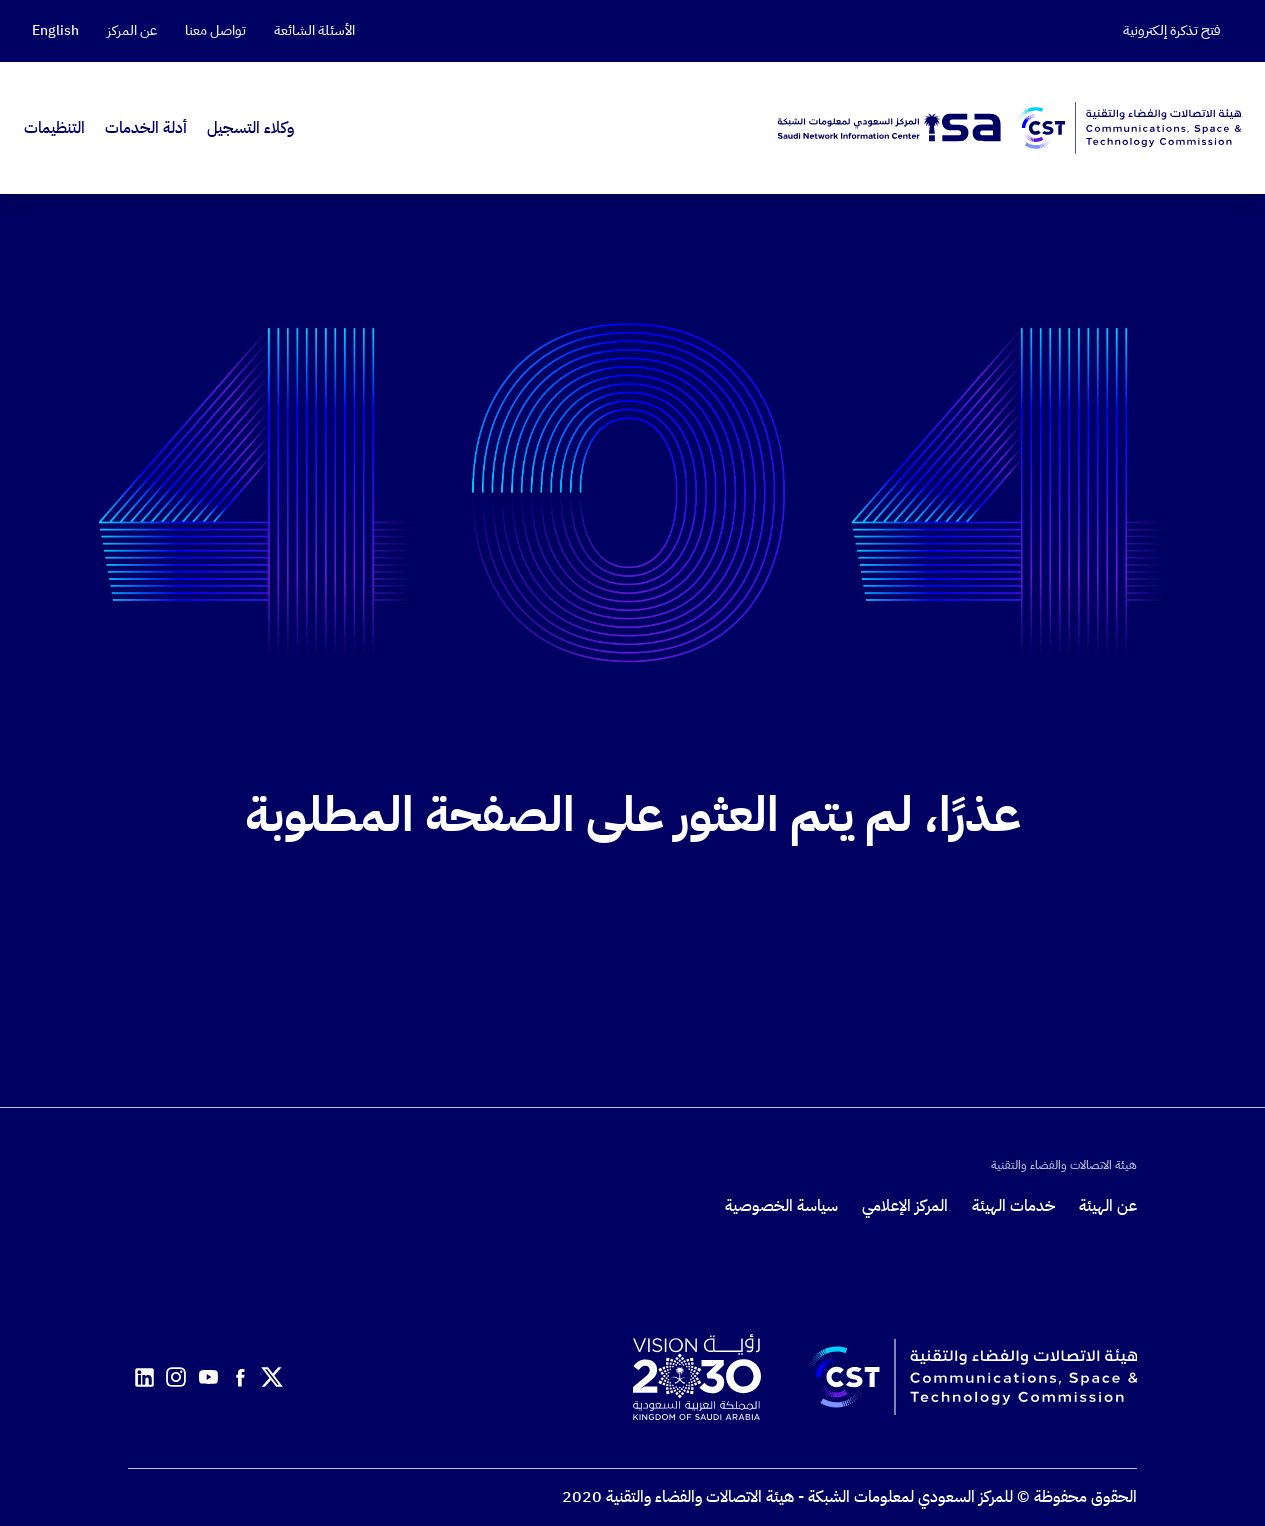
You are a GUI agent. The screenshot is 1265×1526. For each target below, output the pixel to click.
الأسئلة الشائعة (314, 31)
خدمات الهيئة (1013, 1206)
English (55, 31)
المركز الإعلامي (905, 1206)
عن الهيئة (1108, 1206)
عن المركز (132, 31)
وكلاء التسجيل (250, 128)
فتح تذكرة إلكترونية (1172, 31)
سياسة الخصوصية (781, 1206)
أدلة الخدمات (146, 128)
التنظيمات (54, 128)
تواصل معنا (215, 31)
